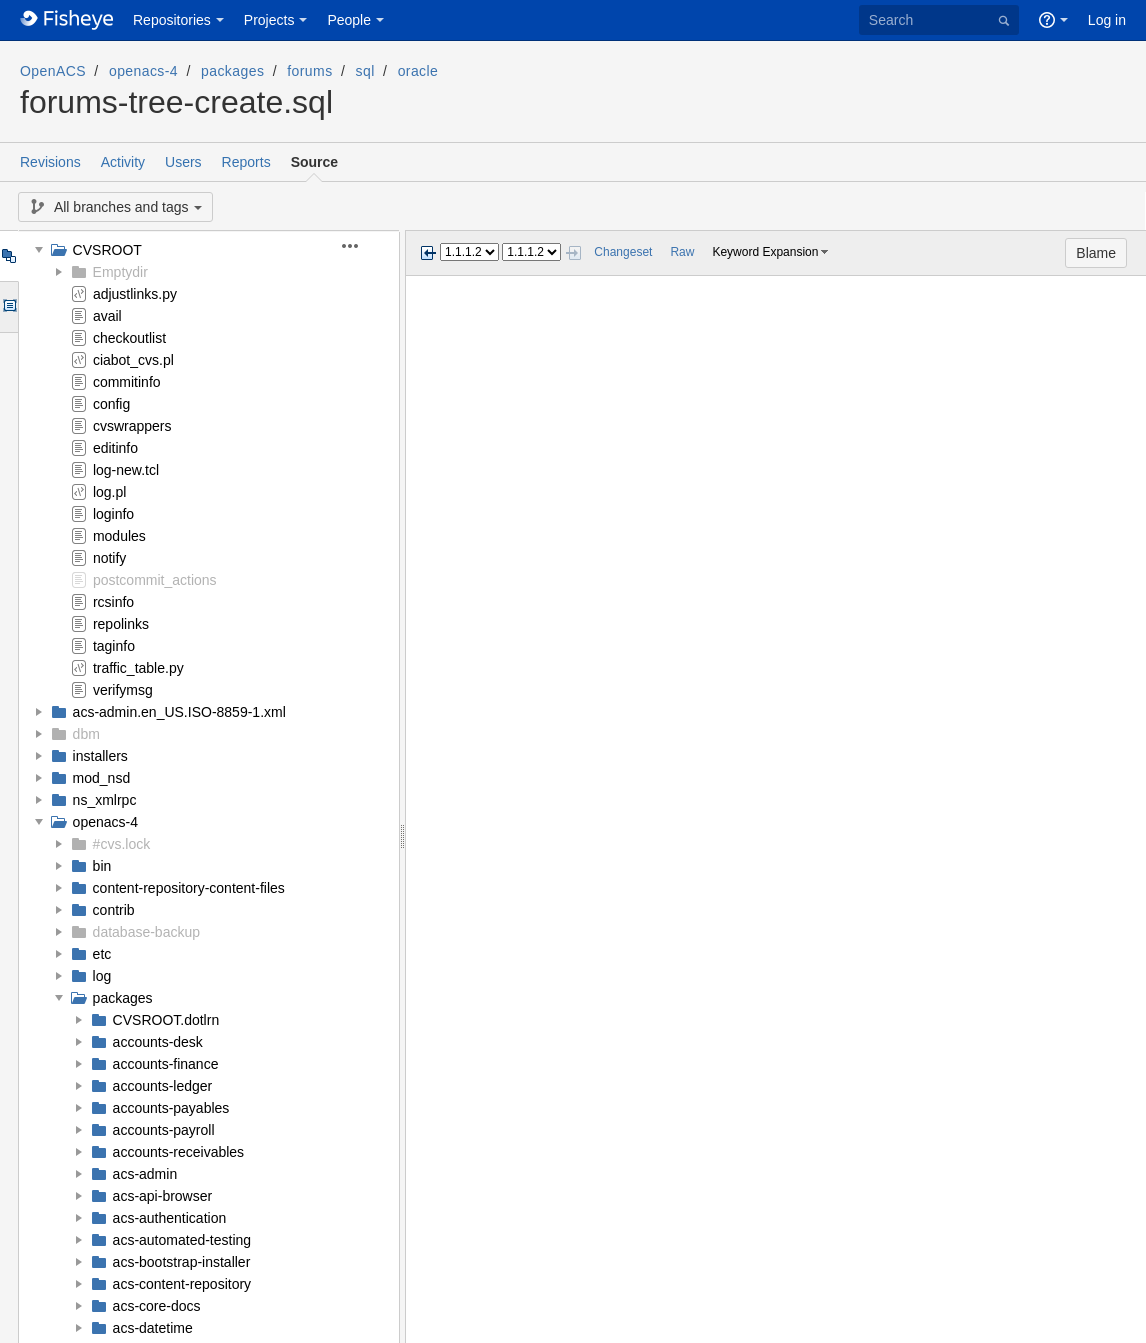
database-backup (146, 932)
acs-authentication (170, 1218)
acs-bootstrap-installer (182, 1262)
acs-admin (145, 1174)
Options (8, 307)
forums (309, 71)
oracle (418, 71)
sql (365, 71)
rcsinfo (113, 602)
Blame (1096, 253)
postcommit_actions (155, 580)
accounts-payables (171, 1108)
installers (100, 756)
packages (232, 71)
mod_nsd (102, 778)
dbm (86, 734)
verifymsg (123, 690)
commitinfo (127, 382)
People (349, 20)
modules (119, 536)
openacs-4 (143, 71)
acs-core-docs (157, 1306)
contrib (114, 910)
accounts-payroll (164, 1130)
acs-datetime (153, 1328)
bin (102, 866)
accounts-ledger (163, 1086)
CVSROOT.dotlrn (166, 1020)
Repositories (172, 20)
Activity (123, 162)
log (102, 976)
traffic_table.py (138, 668)
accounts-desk (158, 1042)
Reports (246, 162)
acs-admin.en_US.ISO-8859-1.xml (179, 712)
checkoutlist (129, 338)
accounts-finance (166, 1064)
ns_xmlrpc (105, 800)
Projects (269, 20)
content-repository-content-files (189, 888)
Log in (1107, 20)
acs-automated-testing (182, 1240)
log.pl (109, 492)
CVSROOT (107, 250)
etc (102, 954)
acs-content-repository (182, 1284)
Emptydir (120, 272)
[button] (361, 246)
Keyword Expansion (765, 252)
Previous (428, 253)
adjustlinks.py (135, 294)
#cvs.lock (122, 844)
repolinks (121, 624)
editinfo (115, 448)
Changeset (623, 252)
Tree (8, 256)
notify (109, 558)
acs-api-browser (163, 1196)
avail (107, 316)
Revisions (50, 162)
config (111, 404)
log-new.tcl (126, 470)
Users (183, 162)
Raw (682, 252)
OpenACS (53, 71)
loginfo (113, 514)
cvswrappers (132, 426)
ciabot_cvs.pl (133, 360)
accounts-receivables (179, 1152)
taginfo (114, 646)
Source (314, 162)
